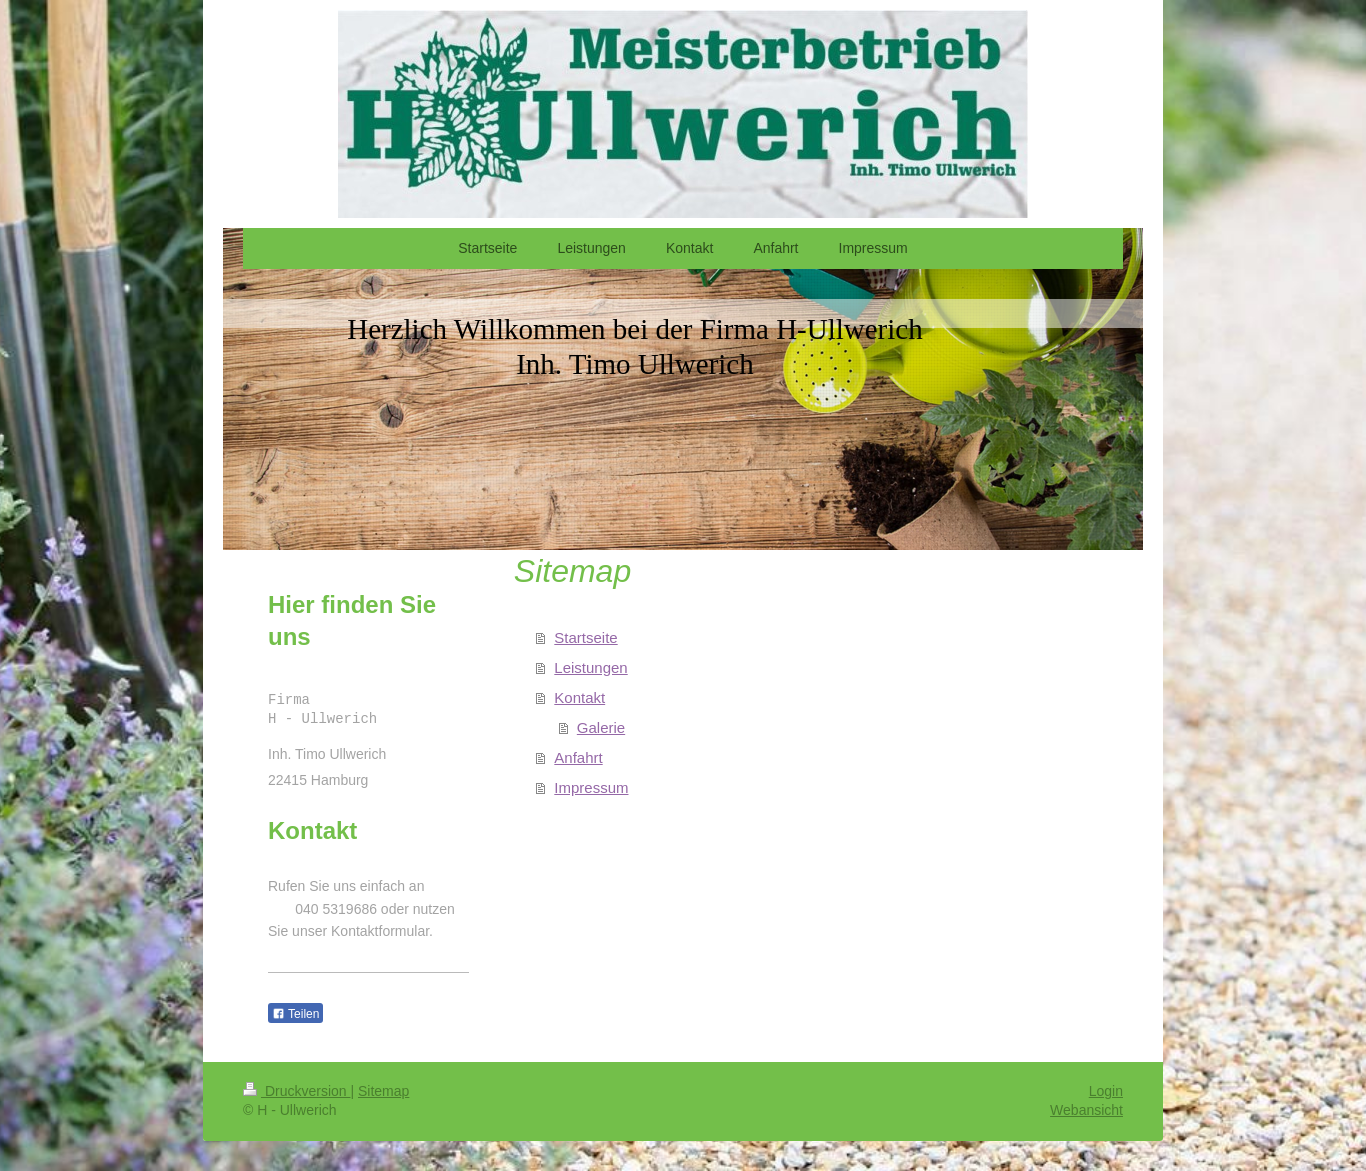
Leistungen (590, 667)
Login (1106, 1091)
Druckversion (296, 1091)
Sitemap (383, 1091)
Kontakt (579, 697)
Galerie (601, 727)
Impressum (591, 787)
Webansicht (1086, 1110)
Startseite (585, 637)
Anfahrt (578, 757)
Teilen (295, 1014)
